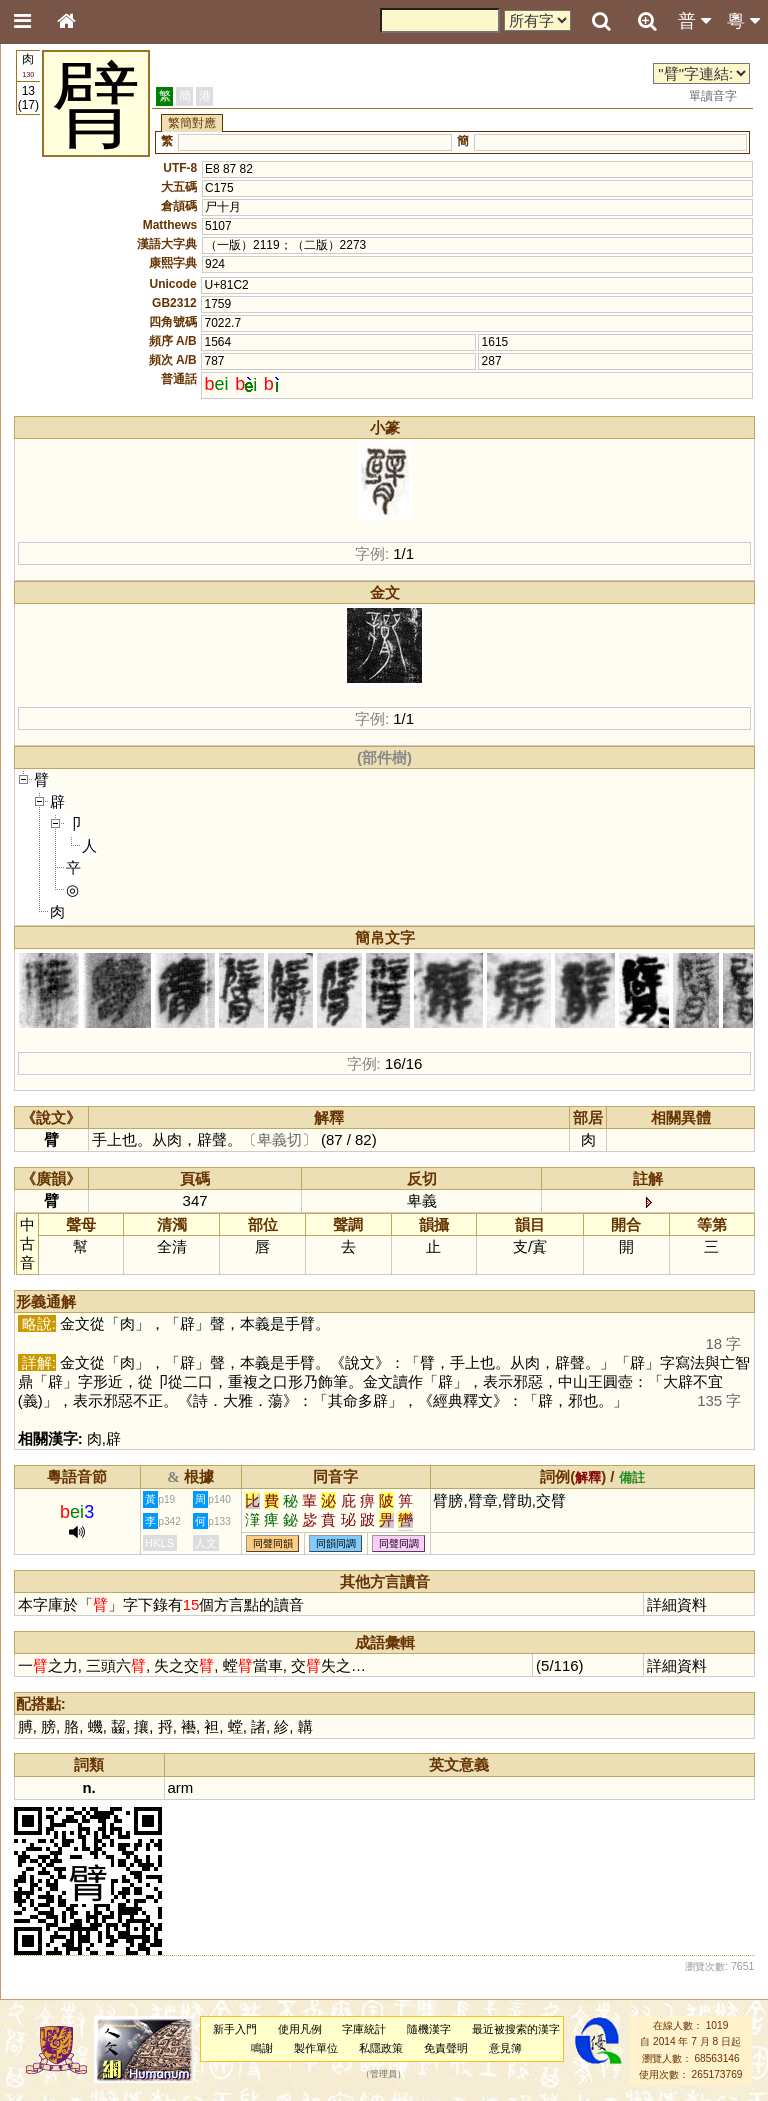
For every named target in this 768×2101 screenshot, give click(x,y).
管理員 (383, 2075)
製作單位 (316, 2048)
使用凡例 (300, 2029)
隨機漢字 (429, 2029)
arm (181, 1787)
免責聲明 (446, 2048)
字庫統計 (364, 2029)
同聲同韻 (273, 1543)
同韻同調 (336, 1543)
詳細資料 (677, 1604)
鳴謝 (262, 2048)
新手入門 (235, 2029)
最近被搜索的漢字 (516, 2029)
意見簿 (505, 2048)
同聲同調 (399, 1543)
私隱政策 (381, 2048)
